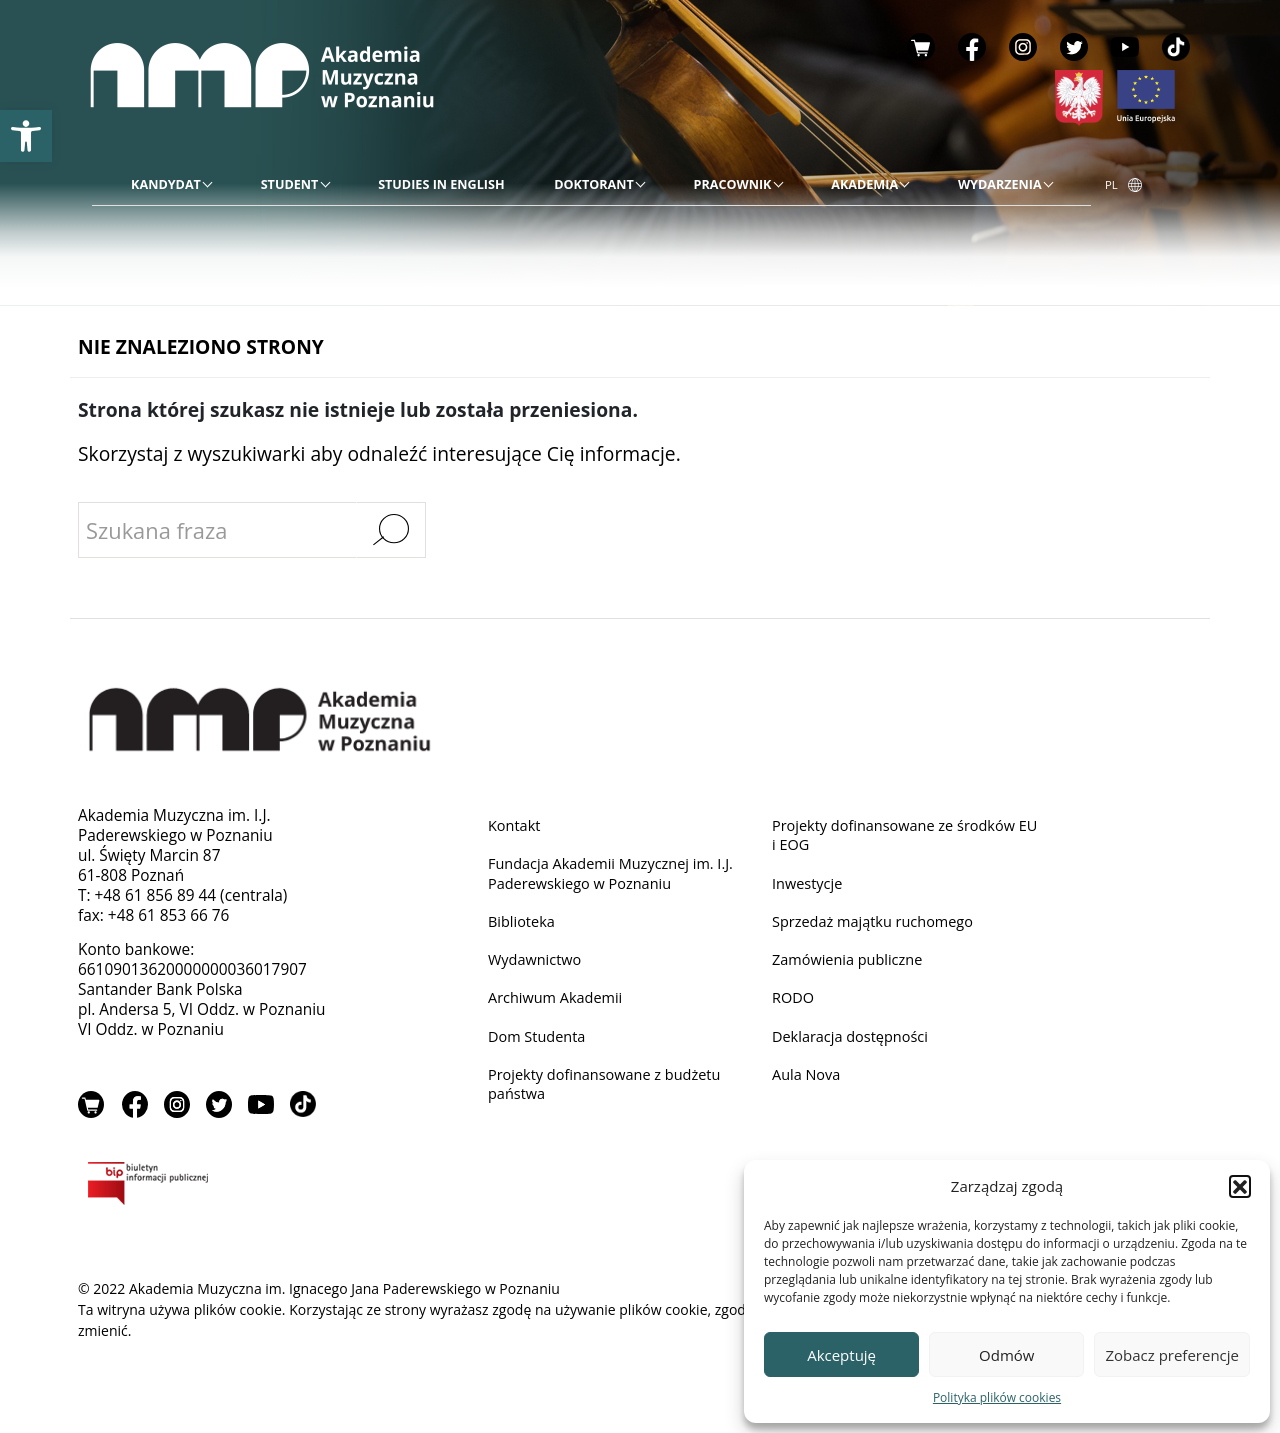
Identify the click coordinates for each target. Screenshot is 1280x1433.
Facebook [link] (972, 47)
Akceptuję (841, 1355)
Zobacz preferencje (1172, 1355)
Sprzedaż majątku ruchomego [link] (879, 925)
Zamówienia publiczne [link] (852, 964)
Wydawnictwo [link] (537, 964)
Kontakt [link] (516, 825)
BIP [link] (212, 1188)
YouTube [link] (1125, 47)
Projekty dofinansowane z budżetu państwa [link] (611, 1092)
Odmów (1006, 1355)
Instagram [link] (1023, 47)
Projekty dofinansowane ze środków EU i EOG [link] (901, 835)
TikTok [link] (1176, 47)
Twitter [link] (1074, 47)
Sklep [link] (921, 47)
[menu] (591, 185)
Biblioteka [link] (523, 925)
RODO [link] (794, 1003)
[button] (1240, 1186)
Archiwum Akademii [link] (559, 1003)
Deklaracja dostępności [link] (855, 1043)
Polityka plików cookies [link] (997, 1397)
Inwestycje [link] (809, 885)
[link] (26, 136)
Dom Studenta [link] (540, 1043)
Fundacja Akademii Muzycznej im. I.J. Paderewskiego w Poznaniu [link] (618, 875)
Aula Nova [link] (808, 1082)
